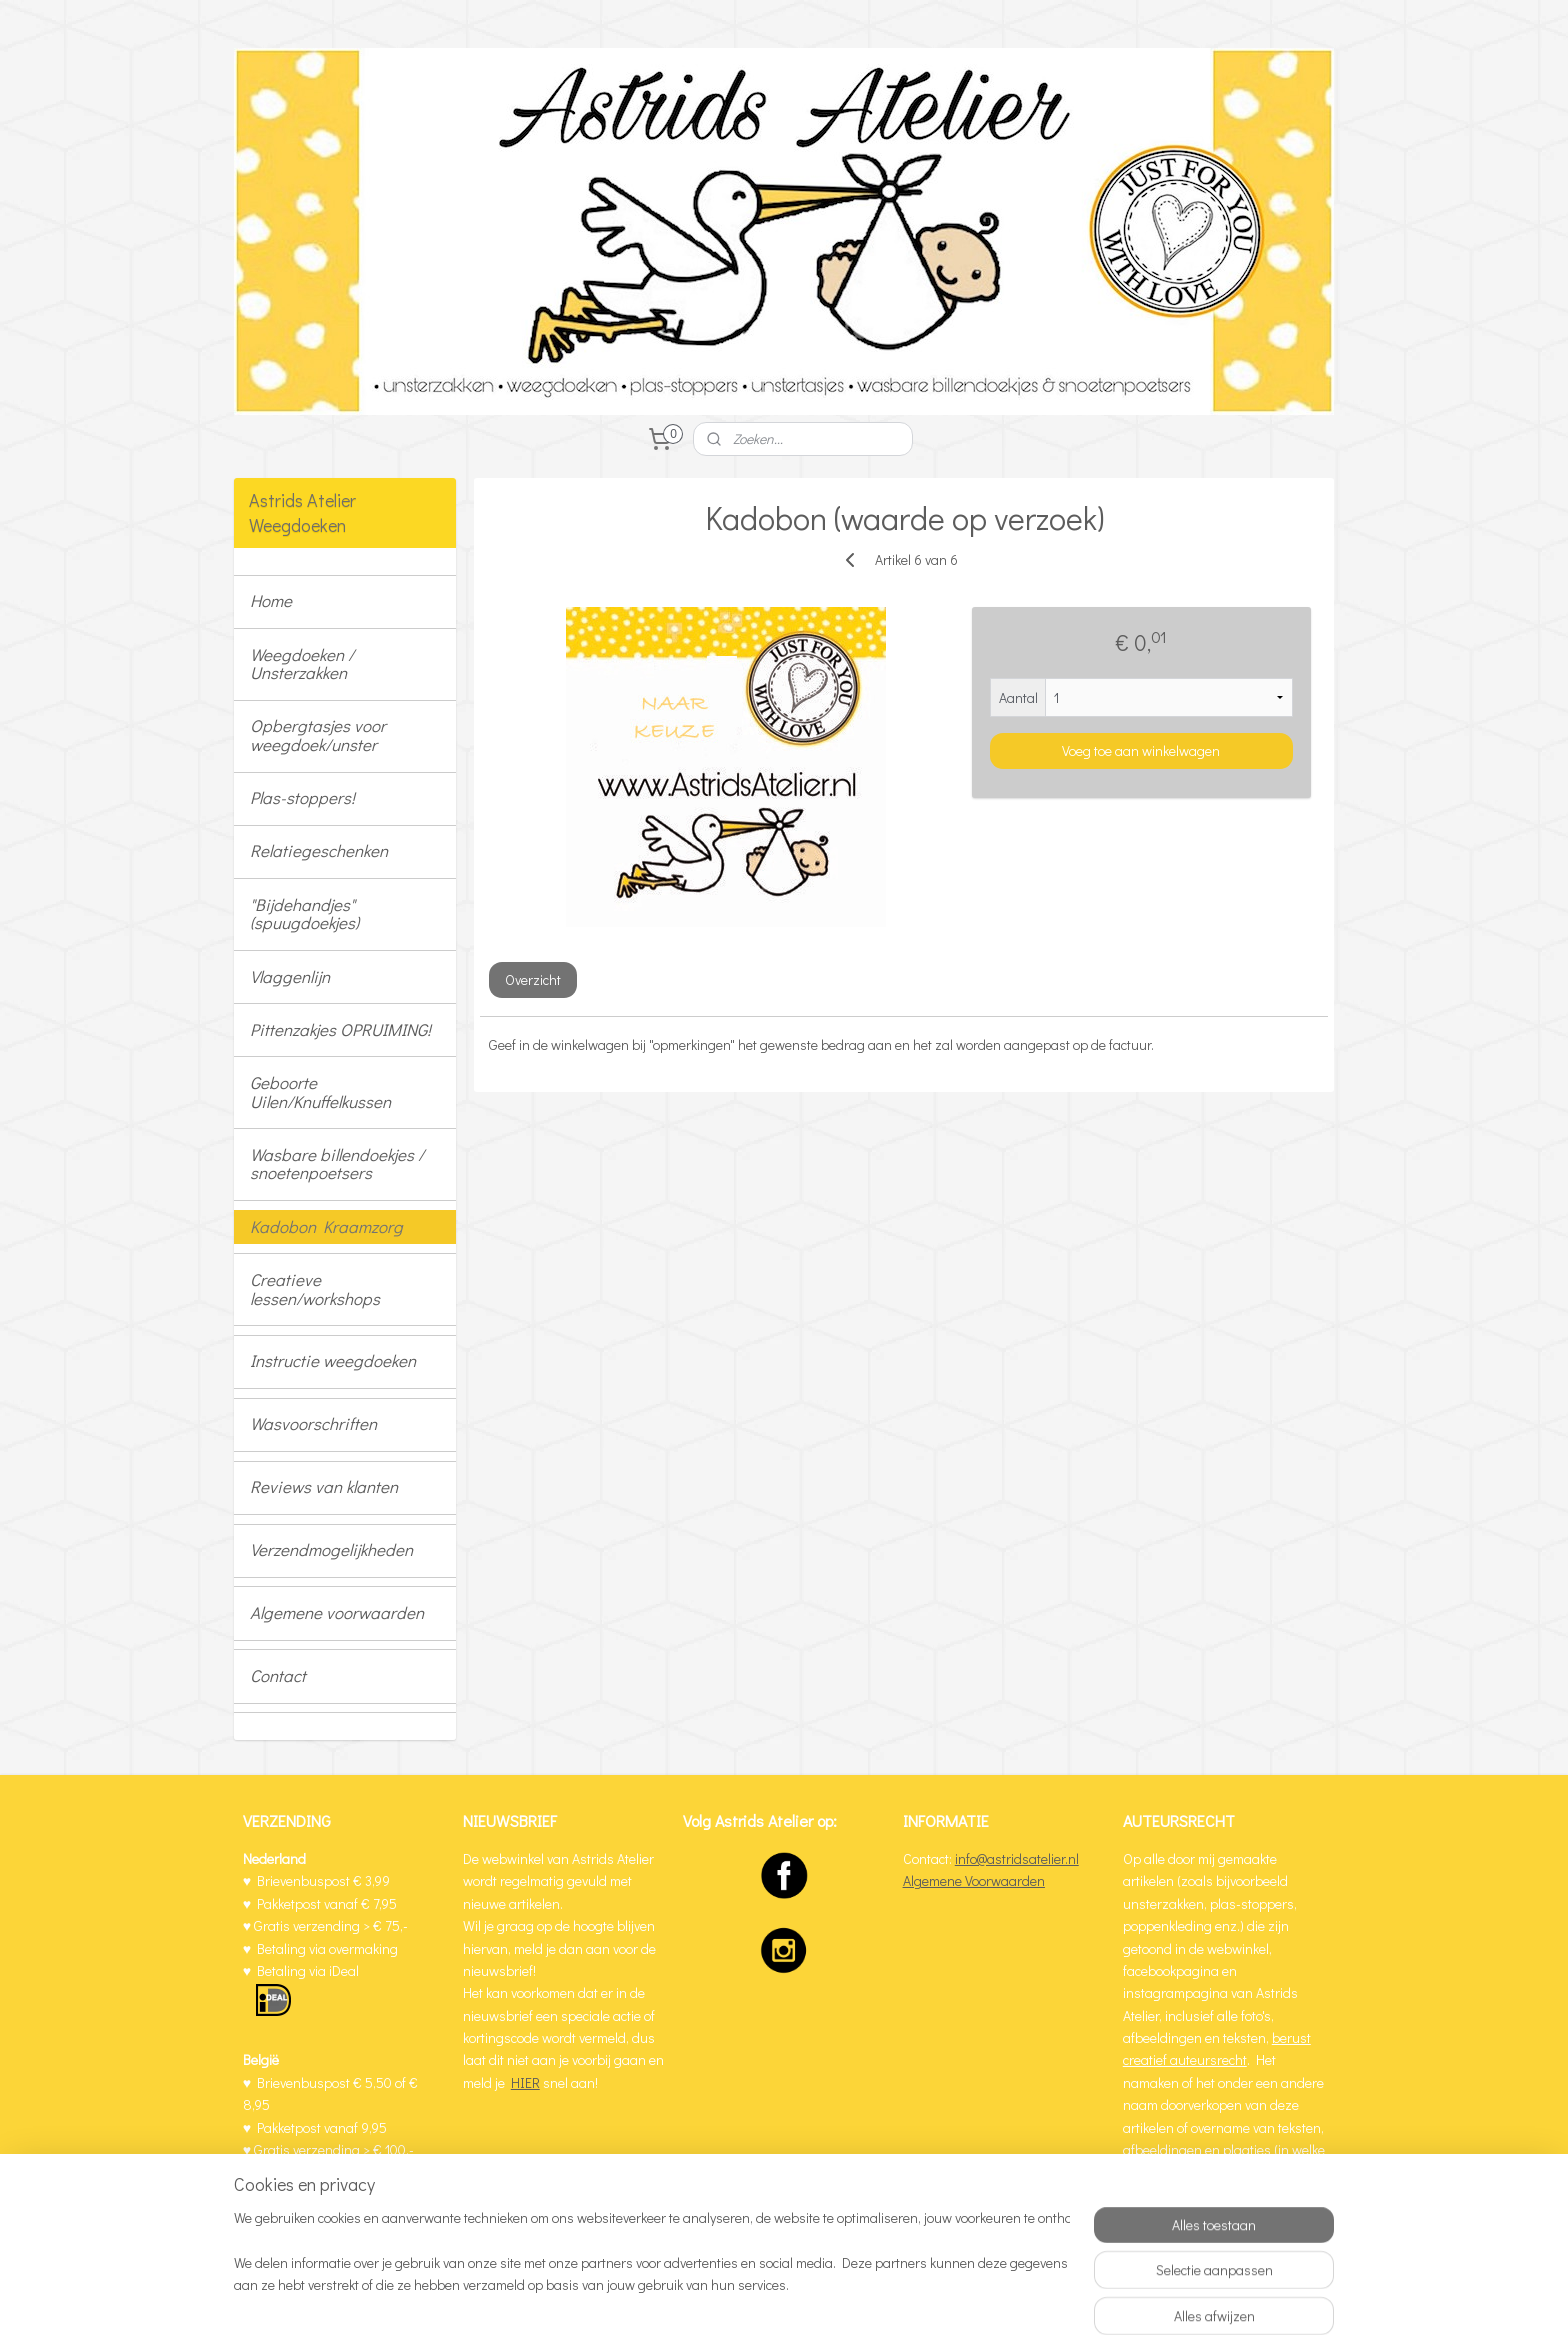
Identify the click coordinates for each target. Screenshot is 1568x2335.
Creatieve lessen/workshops (315, 1289)
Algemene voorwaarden (337, 1612)
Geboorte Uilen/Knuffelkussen (320, 1092)
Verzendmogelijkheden (331, 1549)
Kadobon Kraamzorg (326, 1226)
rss (781, 2298)
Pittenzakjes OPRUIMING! (340, 1029)
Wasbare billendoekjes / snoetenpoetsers (337, 1164)
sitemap (747, 2298)
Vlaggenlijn (290, 976)
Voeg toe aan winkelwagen (1141, 749)
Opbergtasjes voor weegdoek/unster (318, 735)
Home (271, 600)
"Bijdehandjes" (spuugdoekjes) (304, 914)
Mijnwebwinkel (1001, 2298)
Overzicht (532, 979)
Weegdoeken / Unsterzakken (302, 664)
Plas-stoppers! (302, 797)
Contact (278, 1675)
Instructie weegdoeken (333, 1360)
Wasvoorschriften (313, 1423)
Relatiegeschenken (319, 850)
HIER (525, 2082)
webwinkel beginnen (847, 2298)
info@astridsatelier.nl (1017, 1858)
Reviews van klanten (324, 1486)
